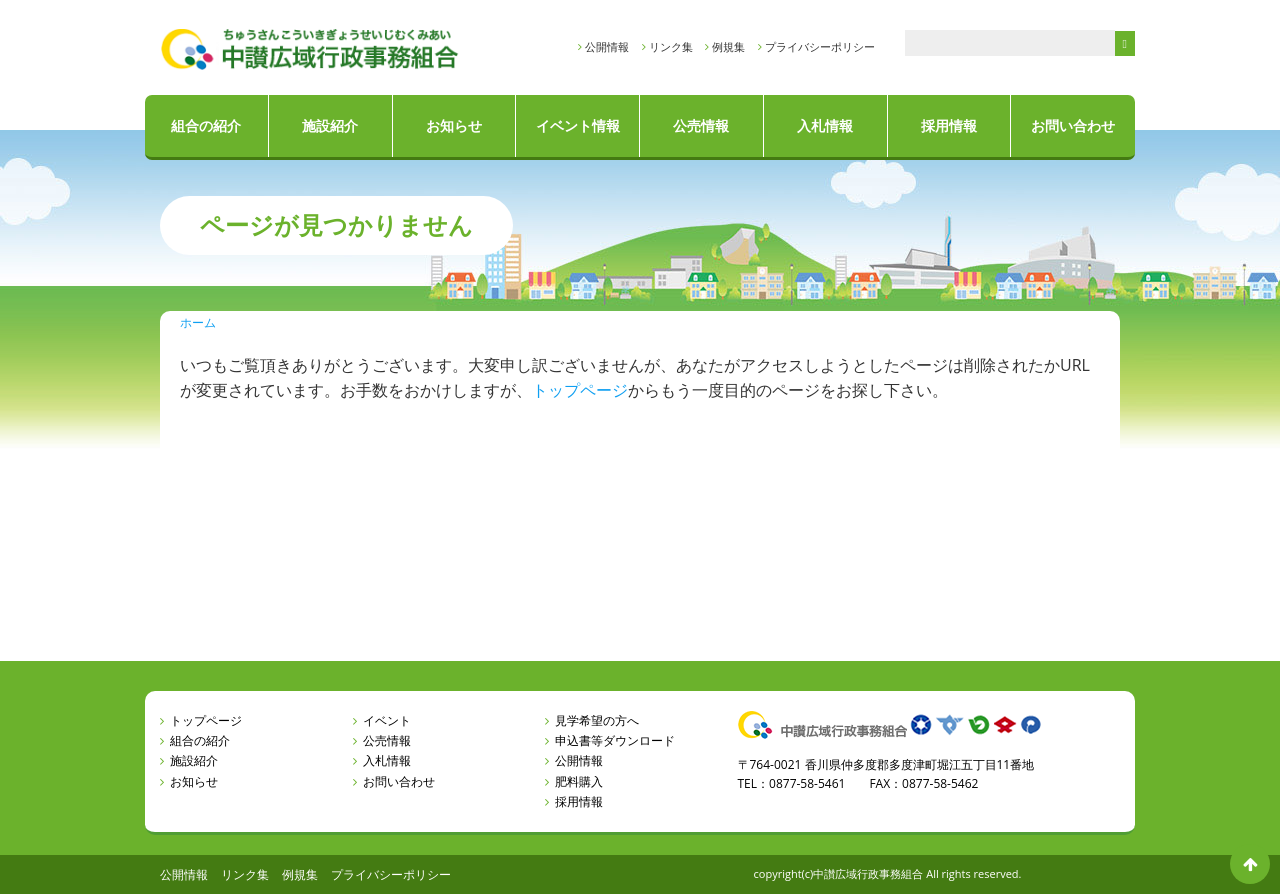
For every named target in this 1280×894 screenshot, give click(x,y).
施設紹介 (330, 125)
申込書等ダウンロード (615, 740)
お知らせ (454, 125)
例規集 (728, 46)
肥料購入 (579, 781)
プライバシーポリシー (820, 46)
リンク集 (671, 46)
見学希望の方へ (597, 720)
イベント (387, 720)
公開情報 (607, 46)
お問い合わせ (1073, 125)
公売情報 (701, 125)
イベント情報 (578, 125)
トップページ (580, 390)
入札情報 (825, 125)
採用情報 (949, 125)
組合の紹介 (206, 125)
